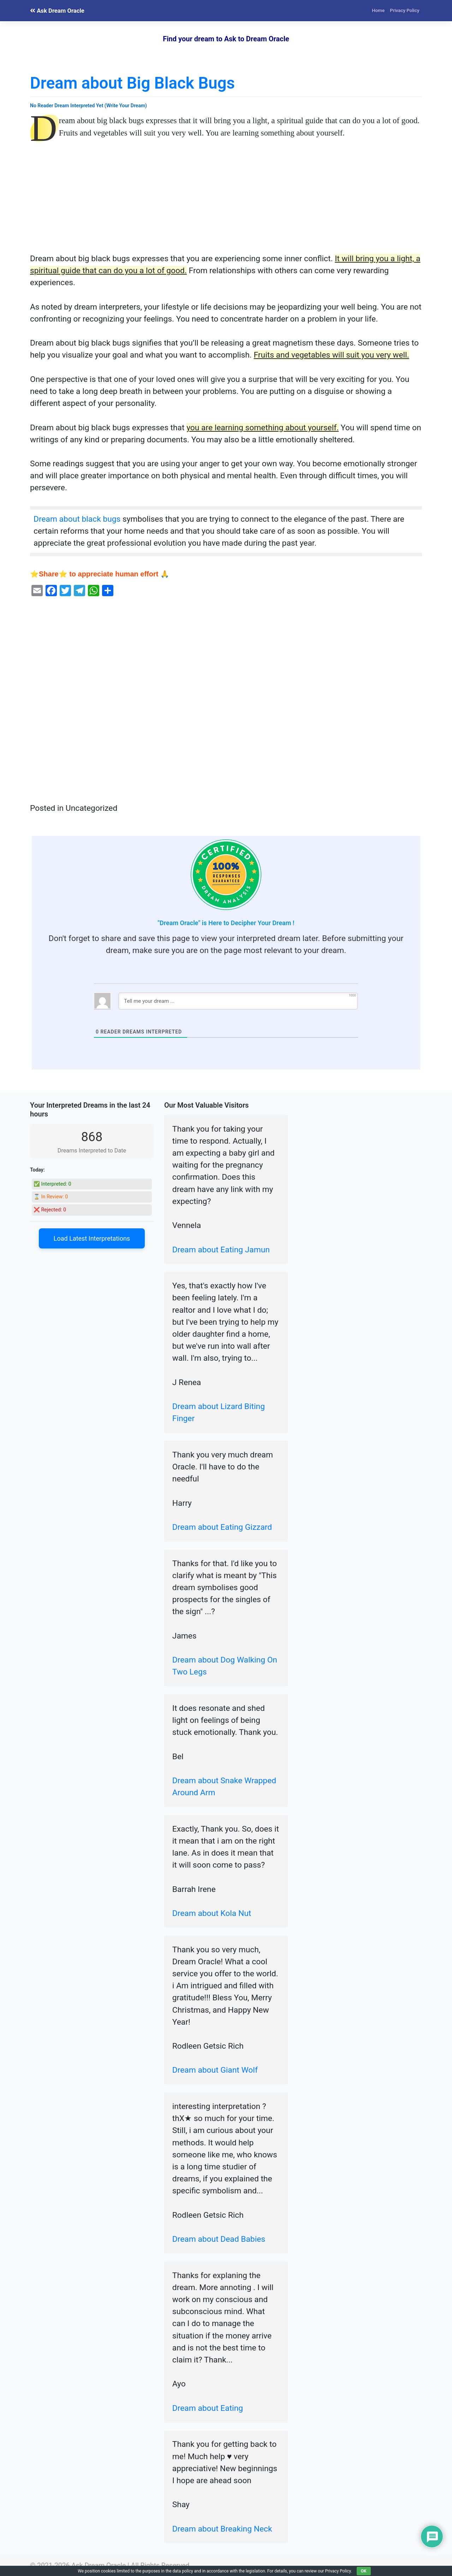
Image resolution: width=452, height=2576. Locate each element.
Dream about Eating (207, 2408)
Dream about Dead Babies (218, 2239)
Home (378, 10)
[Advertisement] (226, 200)
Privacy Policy (404, 10)
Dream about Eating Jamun (221, 1249)
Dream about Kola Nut (211, 1913)
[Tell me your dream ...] (238, 1001)
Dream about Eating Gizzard (222, 1527)
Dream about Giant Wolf (215, 2070)
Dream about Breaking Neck (222, 2529)
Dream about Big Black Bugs (132, 83)
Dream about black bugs (77, 519)
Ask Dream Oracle (57, 10)
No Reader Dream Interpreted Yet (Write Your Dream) (88, 105)
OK (364, 2571)
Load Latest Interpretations (92, 1238)
